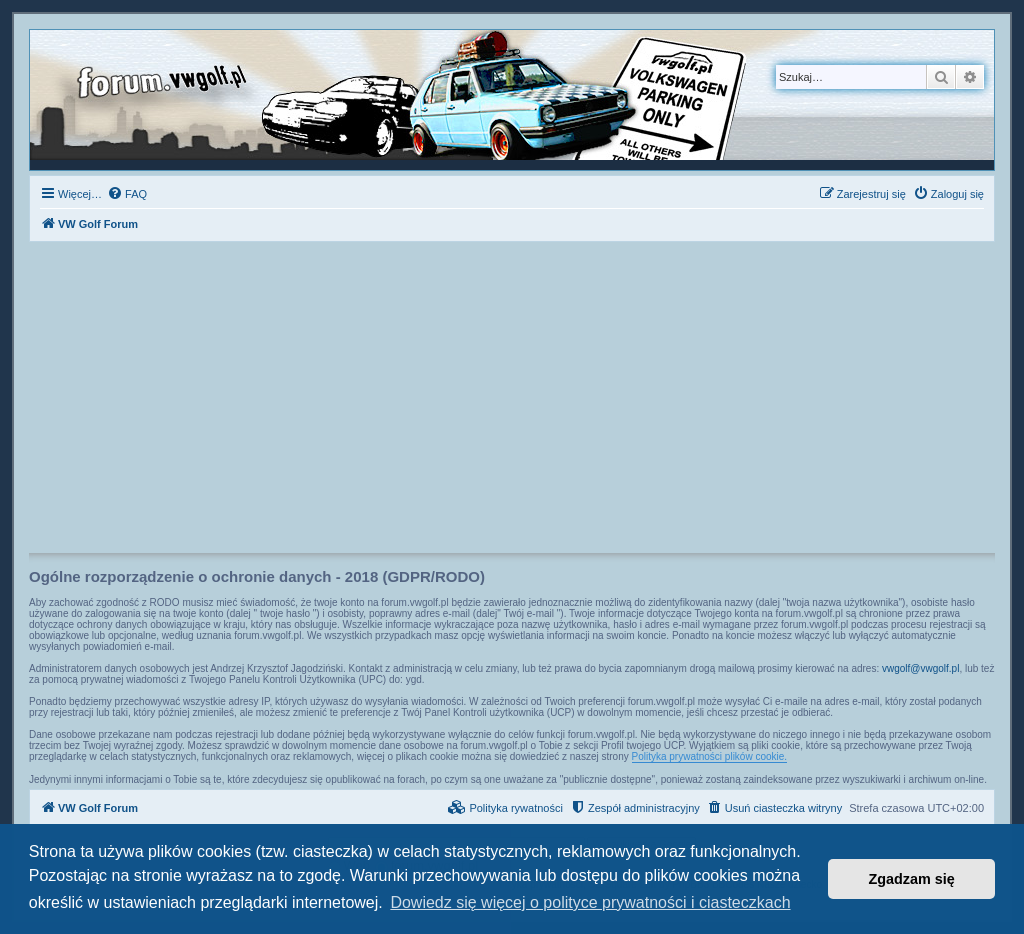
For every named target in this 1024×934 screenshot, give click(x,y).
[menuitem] (127, 194)
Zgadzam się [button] (912, 879)
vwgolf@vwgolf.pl (920, 668)
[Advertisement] (512, 403)
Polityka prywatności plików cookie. (710, 756)
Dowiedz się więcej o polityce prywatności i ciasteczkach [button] (590, 902)
